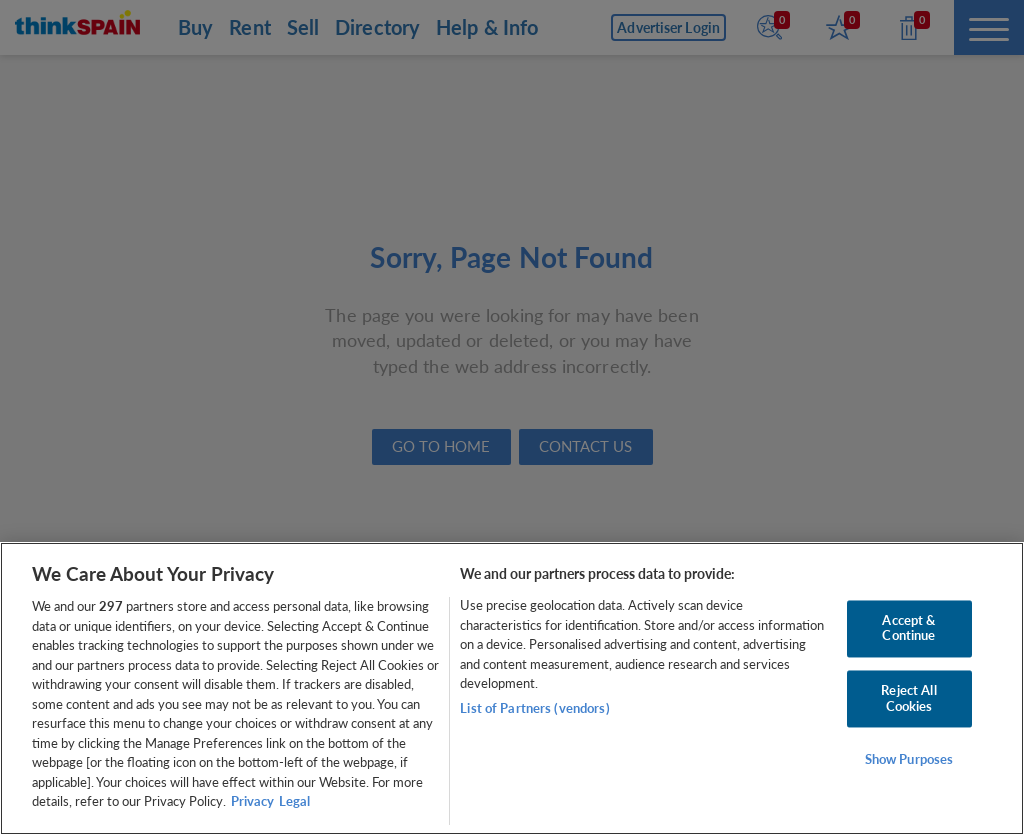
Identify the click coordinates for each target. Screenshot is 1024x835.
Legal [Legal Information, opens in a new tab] (294, 801)
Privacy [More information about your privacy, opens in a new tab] (252, 801)
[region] (512, 688)
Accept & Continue (908, 628)
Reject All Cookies (908, 698)
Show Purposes (909, 760)
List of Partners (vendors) (534, 708)
